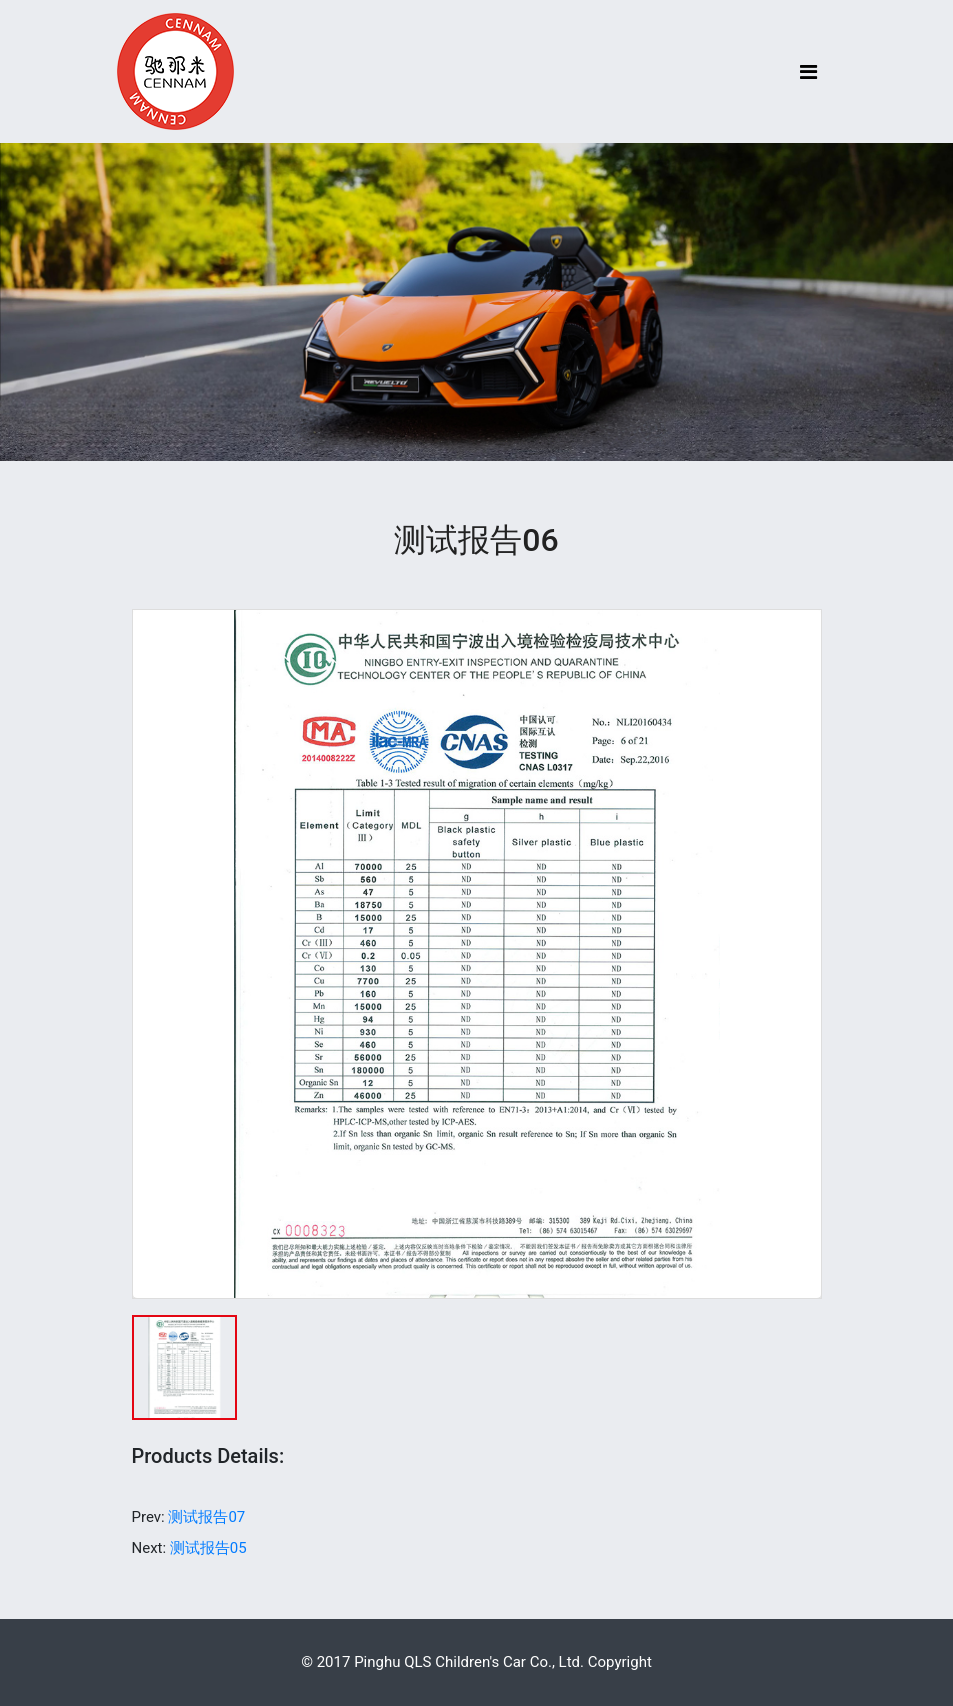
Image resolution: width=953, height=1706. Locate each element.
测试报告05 (208, 1548)
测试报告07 (206, 1517)
